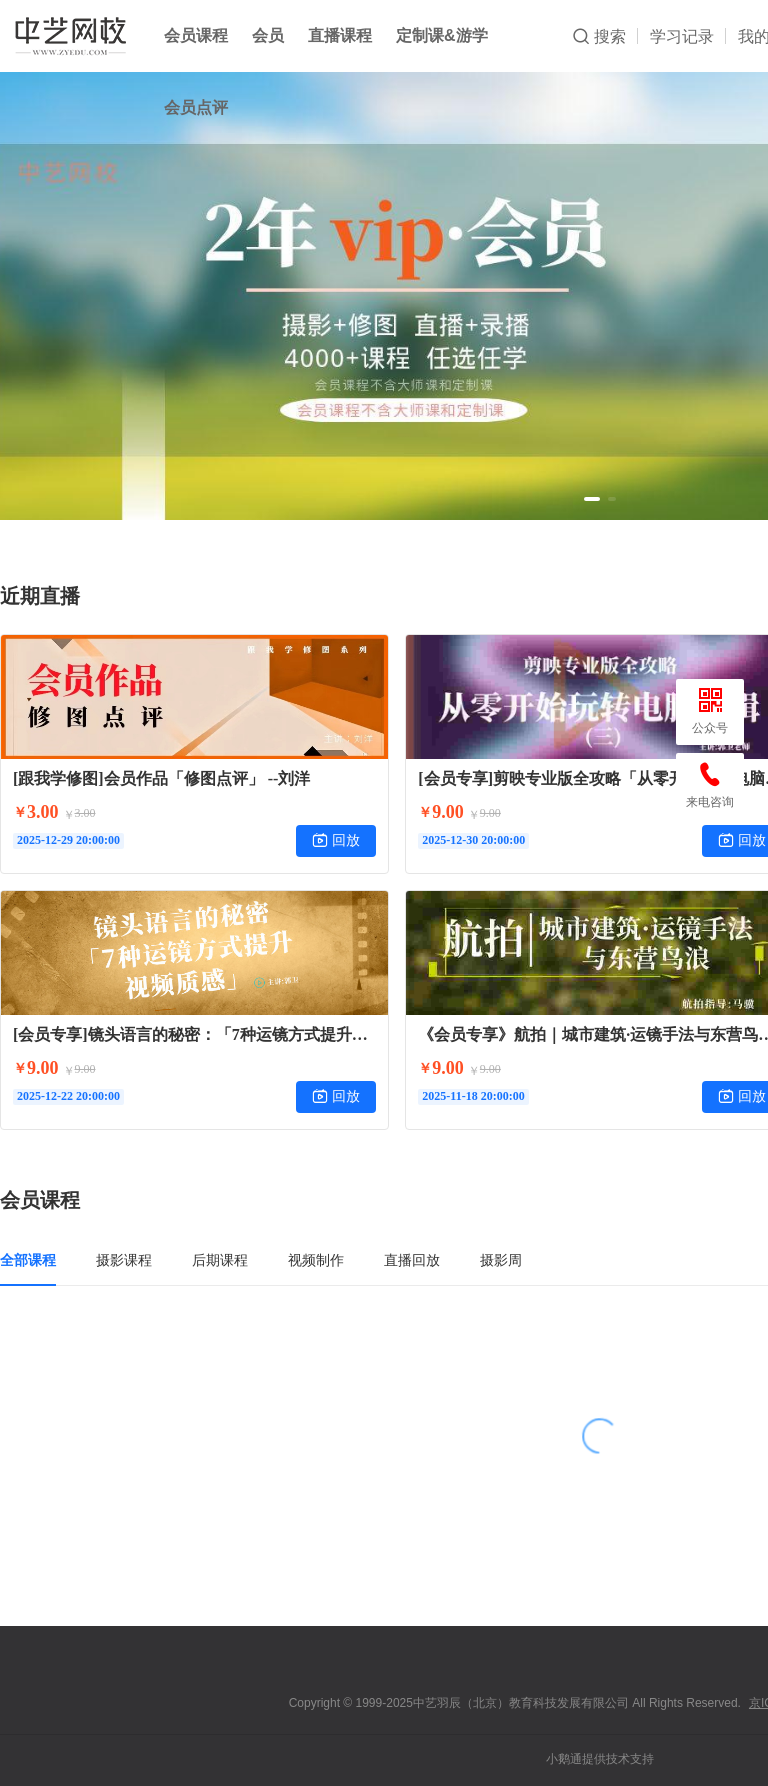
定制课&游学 (442, 35)
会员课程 (196, 35)
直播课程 (340, 35)
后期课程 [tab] (220, 1260)
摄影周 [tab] (501, 1260)
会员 (268, 35)
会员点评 (196, 107)
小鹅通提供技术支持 (600, 1759)
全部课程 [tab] (28, 1260)
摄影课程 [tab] (124, 1260)
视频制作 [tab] (316, 1260)
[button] (592, 499)
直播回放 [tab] (412, 1260)
